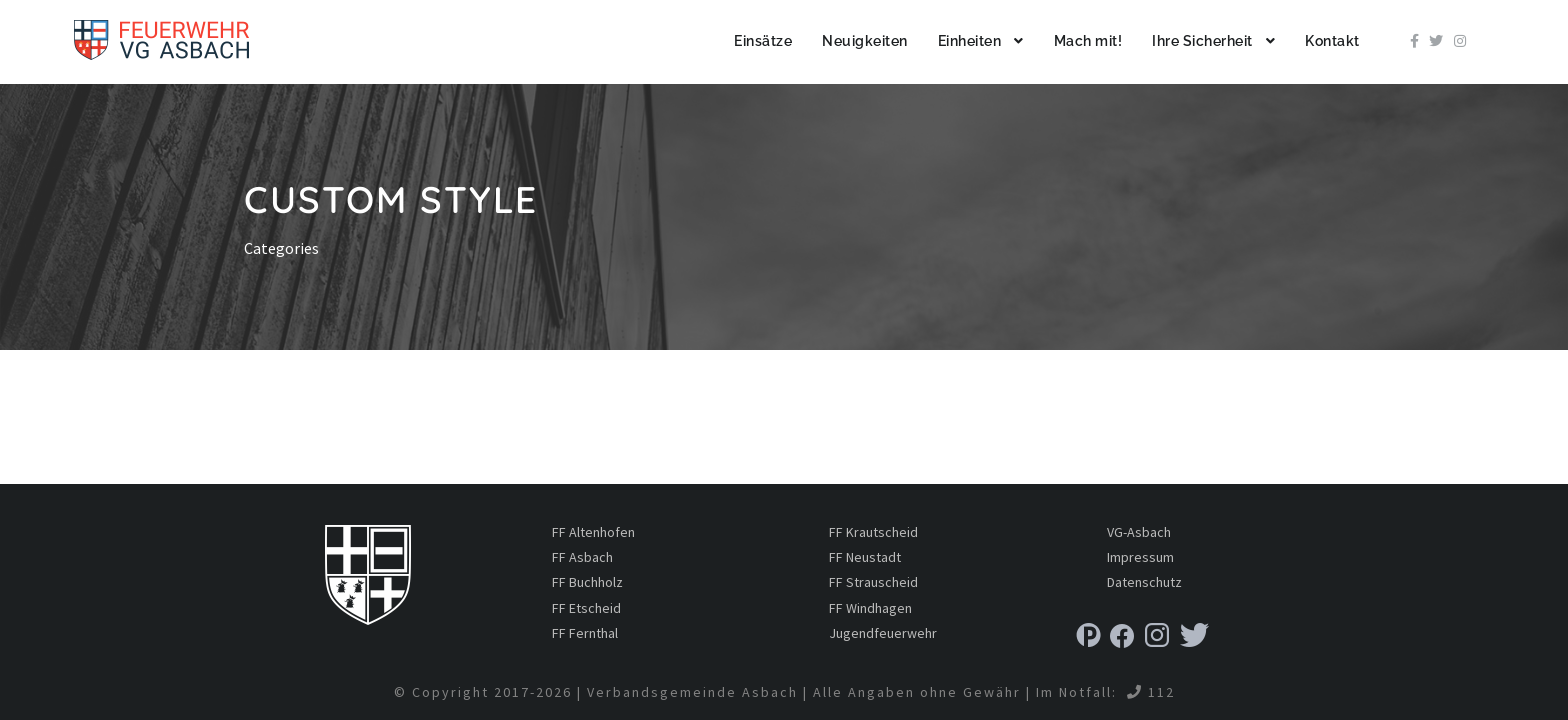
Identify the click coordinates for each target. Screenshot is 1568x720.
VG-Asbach (1139, 532)
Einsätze (763, 41)
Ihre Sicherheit (1202, 41)
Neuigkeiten (865, 41)
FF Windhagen (870, 608)
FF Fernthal (585, 633)
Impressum (1140, 557)
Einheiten (970, 41)
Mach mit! (1088, 41)
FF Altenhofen (593, 532)
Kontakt (1332, 41)
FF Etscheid (586, 608)
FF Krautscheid (873, 532)
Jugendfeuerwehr (883, 633)
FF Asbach (582, 557)
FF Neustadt (865, 557)
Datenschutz (1144, 582)
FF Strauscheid (873, 582)
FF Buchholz (587, 582)
